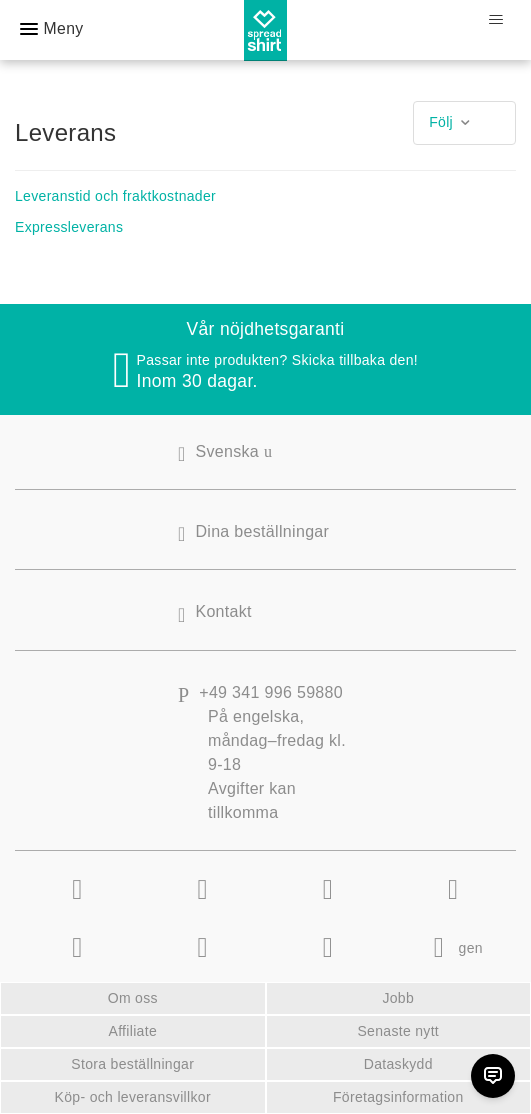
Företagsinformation (398, 1097)
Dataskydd (398, 1064)
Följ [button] (441, 122)
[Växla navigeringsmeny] (495, 20)
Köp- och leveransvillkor (133, 1097)
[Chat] (493, 1076)
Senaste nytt (398, 1031)
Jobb (398, 998)
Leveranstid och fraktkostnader (115, 196)
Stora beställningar (132, 1064)
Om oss (133, 998)
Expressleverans (69, 227)
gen (453, 948)
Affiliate (132, 1031)
